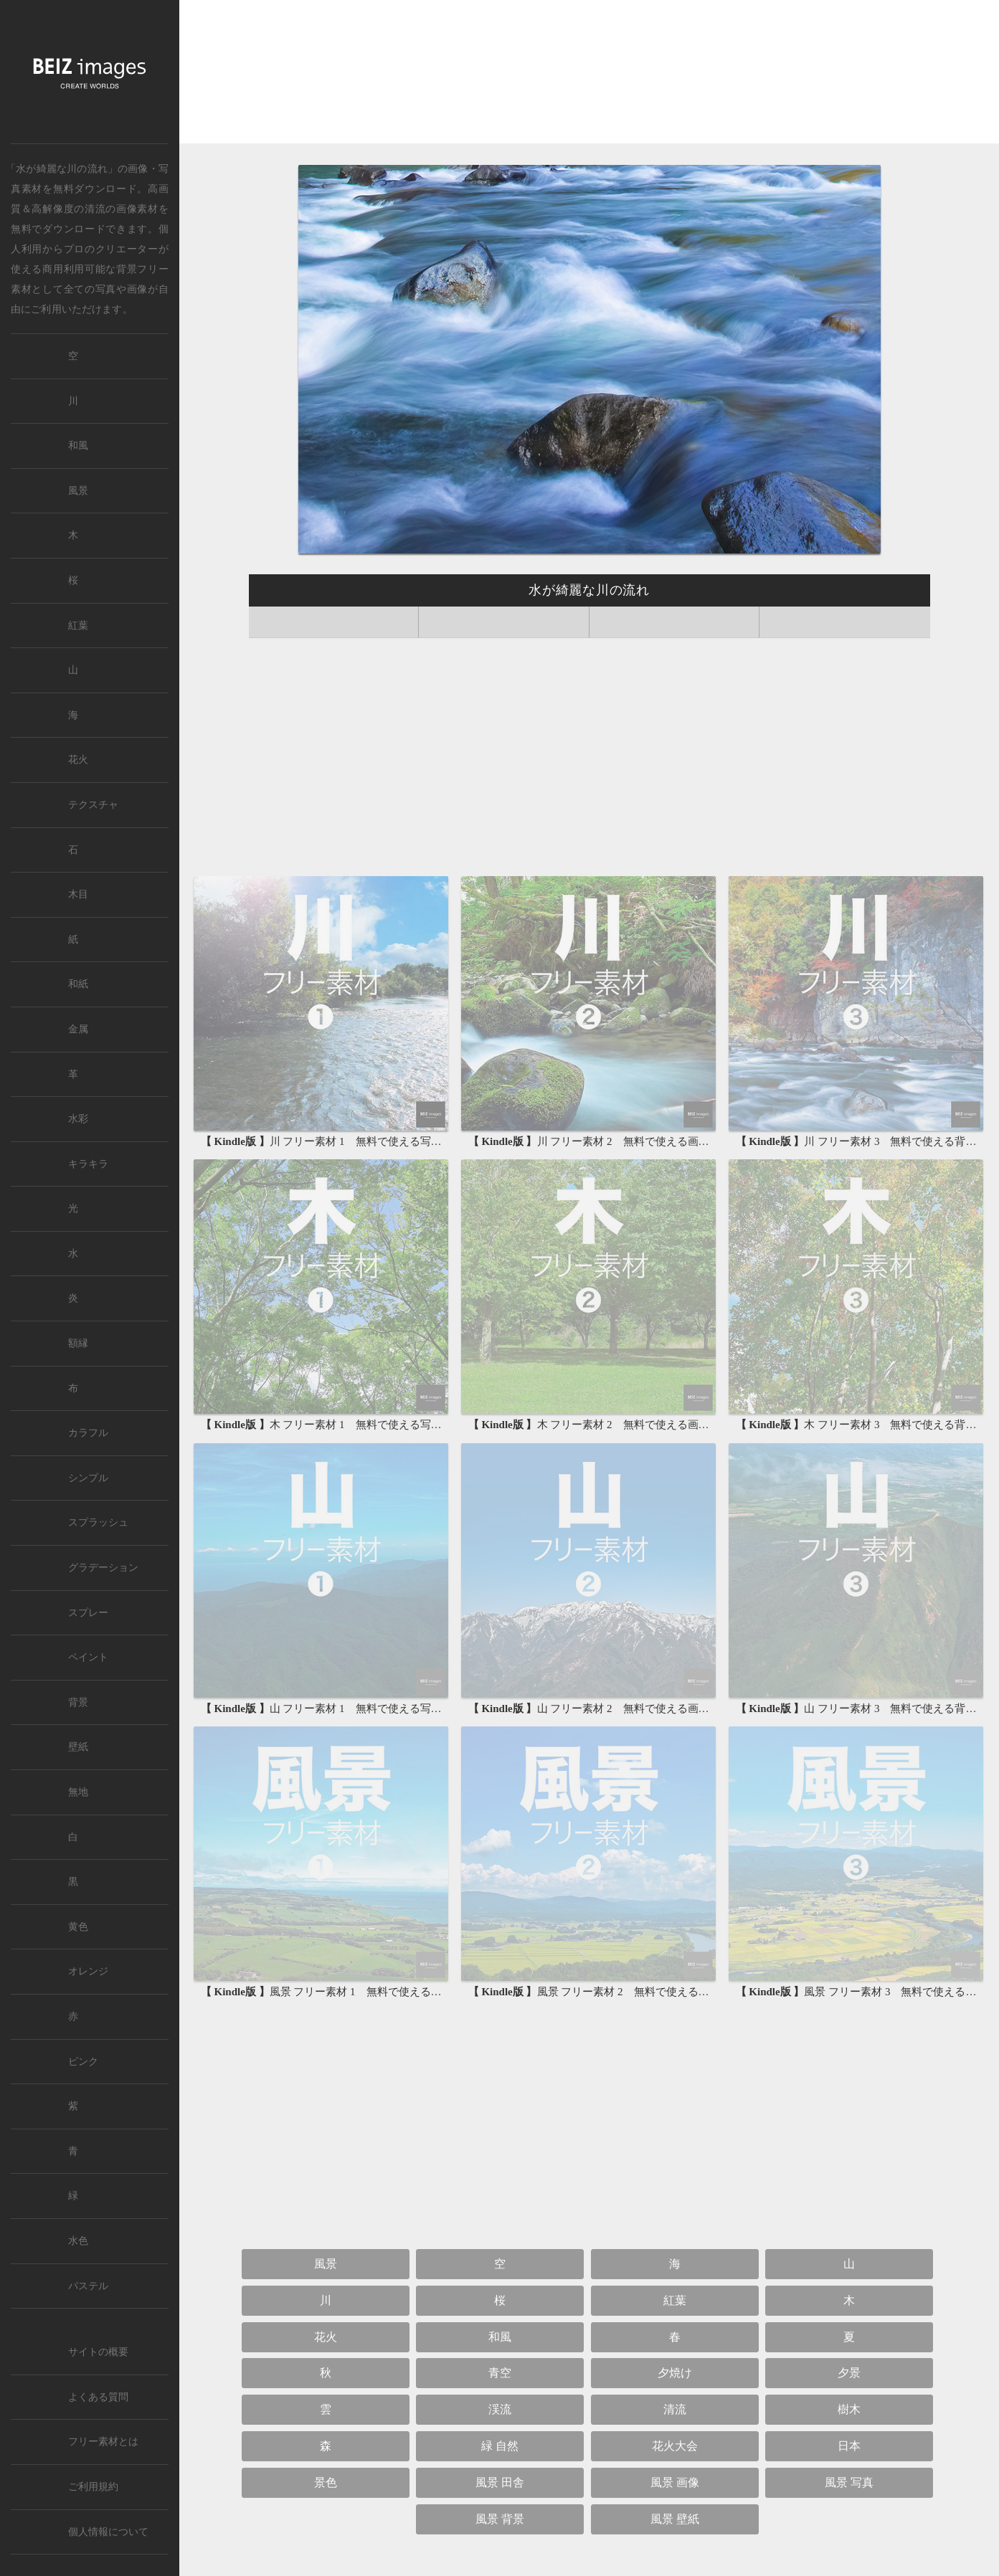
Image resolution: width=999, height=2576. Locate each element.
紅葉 (674, 2300)
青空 (499, 2373)
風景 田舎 (499, 2482)
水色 (78, 2240)
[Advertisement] (589, 75)
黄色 (78, 1926)
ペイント (88, 1657)
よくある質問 (98, 2397)
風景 (325, 2264)
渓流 (499, 2409)
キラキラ (88, 1164)
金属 (78, 1029)
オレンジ (88, 1971)
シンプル (88, 1478)
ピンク (83, 2061)
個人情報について (108, 2532)
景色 (325, 2482)
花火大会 (675, 2446)
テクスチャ (93, 804)
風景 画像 (674, 2482)
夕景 (849, 2373)
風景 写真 (849, 2482)
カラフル (88, 1432)
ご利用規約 (93, 2486)
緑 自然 (500, 2446)
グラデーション (103, 1567)
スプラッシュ (98, 1522)
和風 (499, 2337)
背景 (78, 1702)
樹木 (849, 2409)
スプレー (88, 1612)
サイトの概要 (98, 2352)
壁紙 (78, 1746)
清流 (95, 208)
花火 (325, 2337)
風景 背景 (499, 2519)
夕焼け (675, 2373)
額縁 (78, 1343)
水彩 (78, 1118)
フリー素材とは (103, 2441)
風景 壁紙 (674, 2519)
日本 (849, 2446)
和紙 (78, 984)
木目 (78, 894)
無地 (78, 1792)
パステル (88, 2286)
